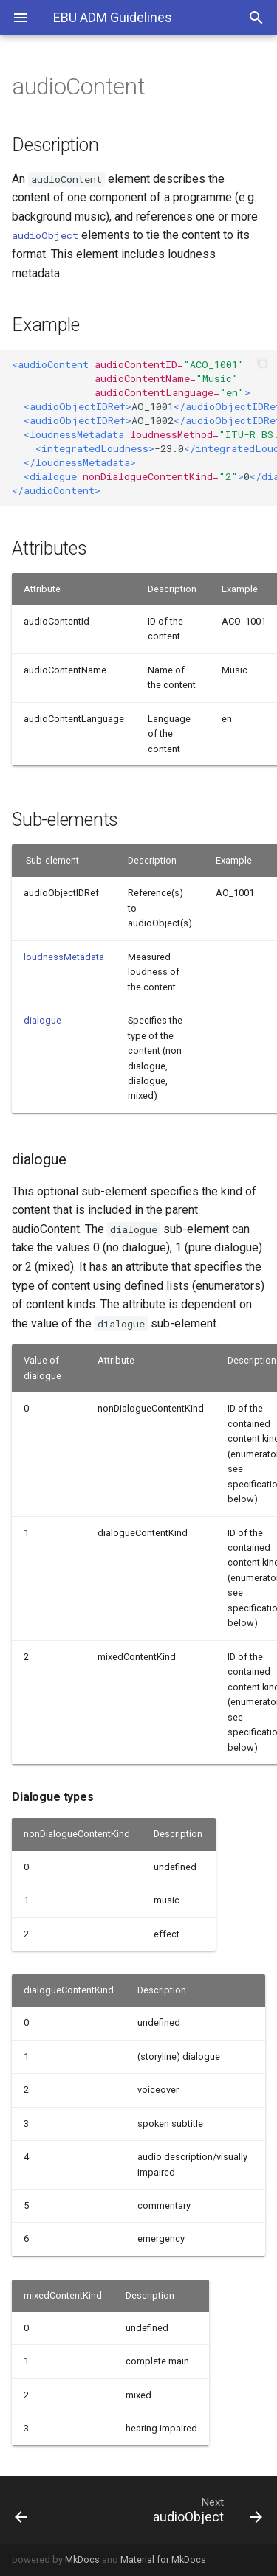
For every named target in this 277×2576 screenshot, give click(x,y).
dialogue (42, 1020)
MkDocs (82, 2559)
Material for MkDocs (163, 2559)
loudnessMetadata (64, 956)
